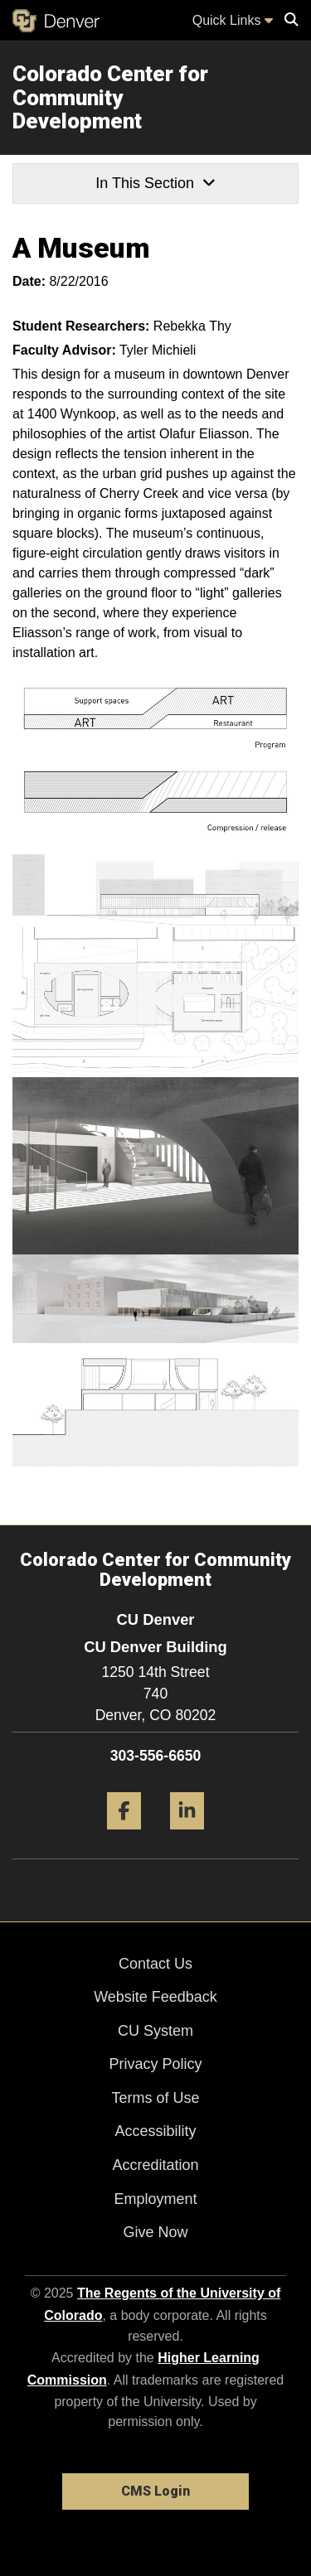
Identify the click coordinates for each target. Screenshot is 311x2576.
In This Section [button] (155, 183)
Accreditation (155, 2165)
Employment (155, 2199)
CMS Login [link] (155, 2491)
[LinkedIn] (187, 1836)
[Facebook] (124, 1836)
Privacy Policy (155, 2064)
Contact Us (155, 1963)
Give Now (155, 2232)
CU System (155, 2031)
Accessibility (155, 2131)
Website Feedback (155, 1997)
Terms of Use (155, 2098)
